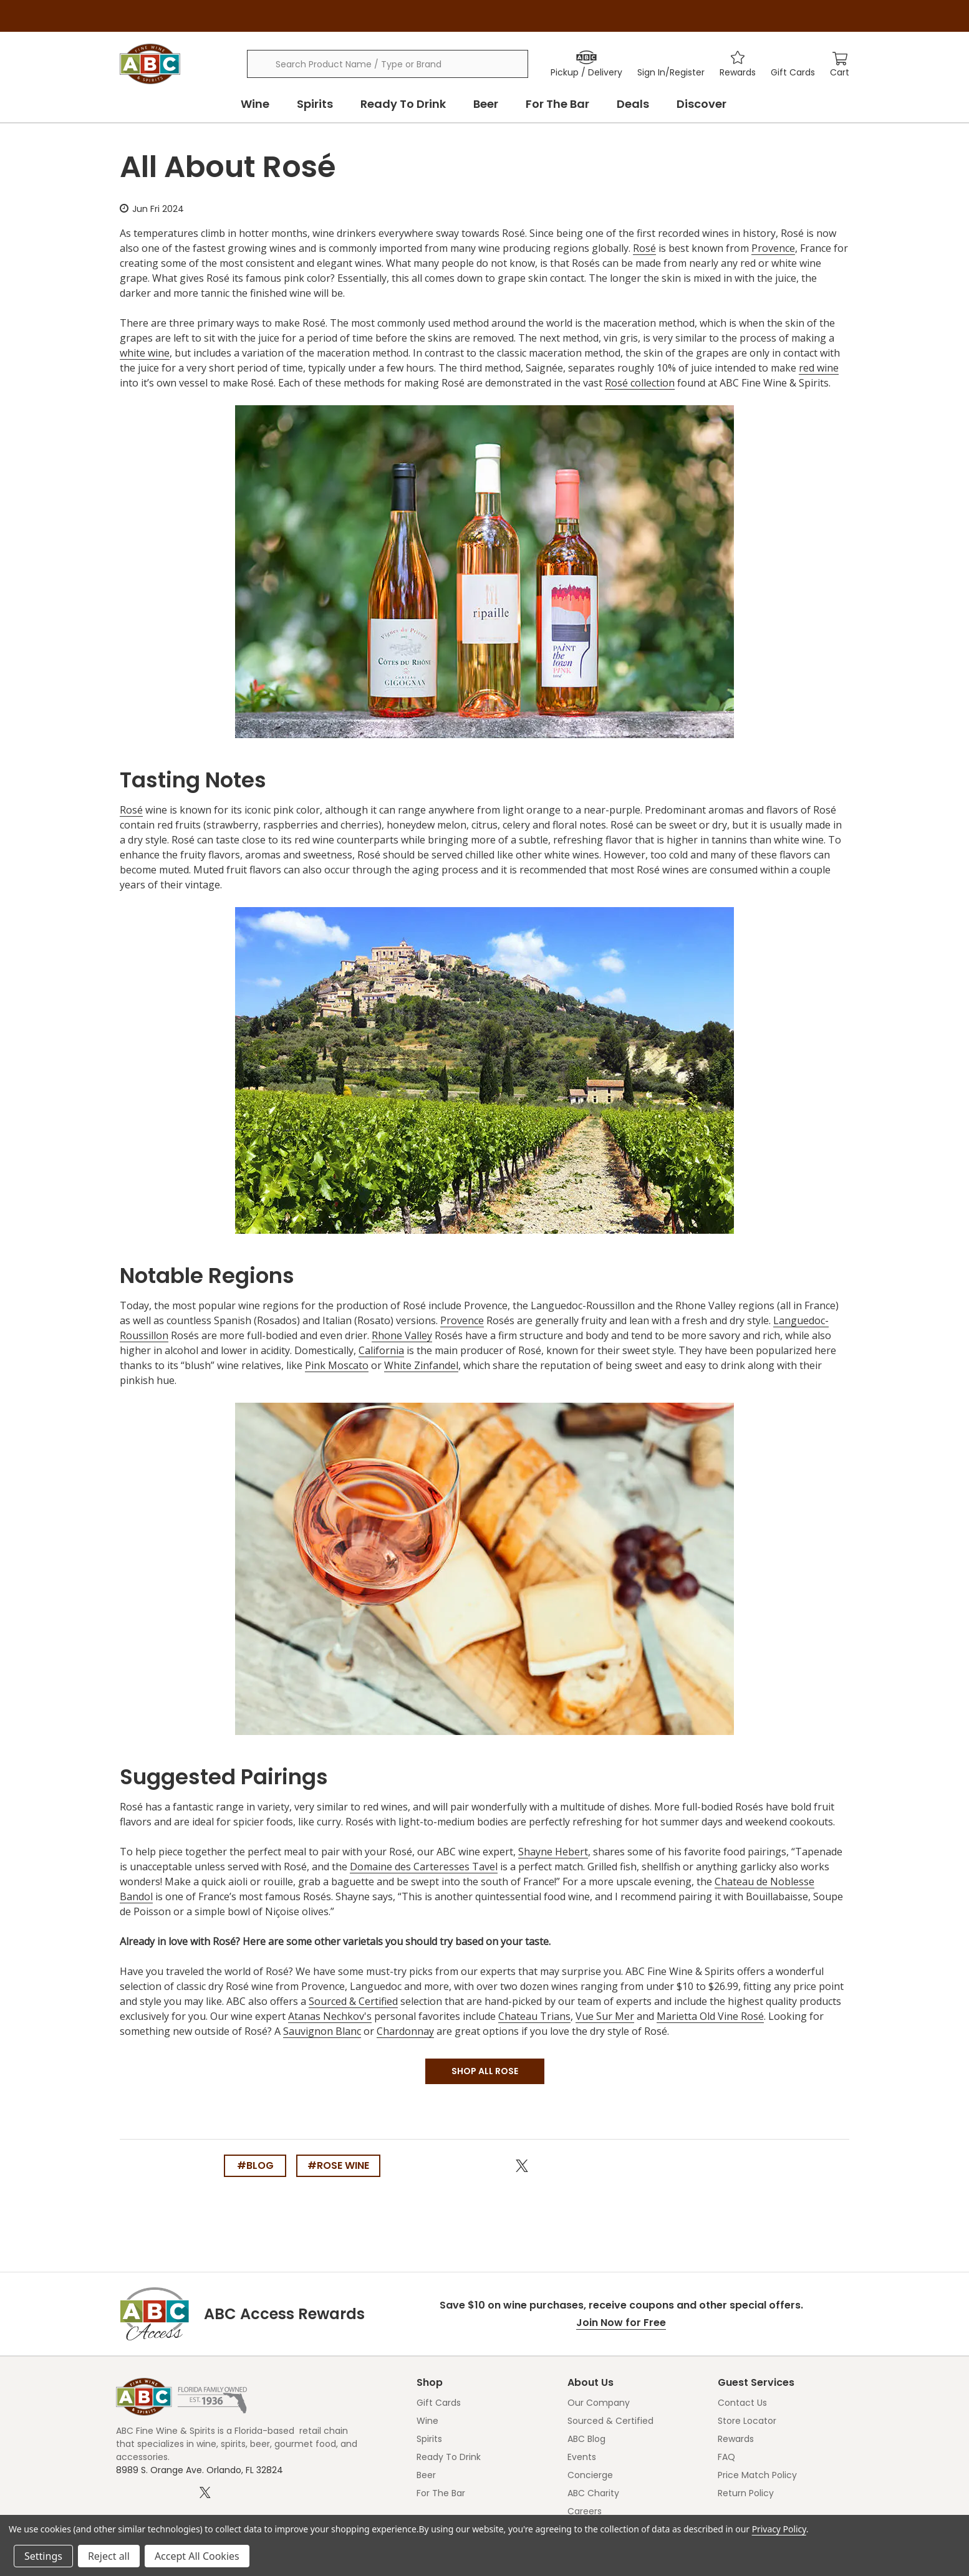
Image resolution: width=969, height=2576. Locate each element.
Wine (255, 104)
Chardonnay (405, 2031)
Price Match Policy (757, 2475)
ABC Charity (593, 2493)
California (381, 1350)
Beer (485, 104)
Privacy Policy (779, 2529)
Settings (43, 2556)
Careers (584, 2511)
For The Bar (557, 104)
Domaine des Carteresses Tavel (424, 1866)
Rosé (644, 248)
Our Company (598, 2402)
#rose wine (338, 2165)
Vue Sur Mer (605, 2016)
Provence (773, 248)
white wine (145, 353)
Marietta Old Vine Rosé (710, 2016)
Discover (701, 104)
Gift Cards (439, 2402)
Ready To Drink (403, 104)
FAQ (726, 2457)
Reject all (109, 2556)
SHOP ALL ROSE (484, 2071)
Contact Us (742, 2402)
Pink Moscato (337, 1365)
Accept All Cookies (197, 2556)
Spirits (315, 104)
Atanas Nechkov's (330, 2016)
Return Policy (746, 2493)
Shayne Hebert (553, 1851)
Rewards (736, 2439)
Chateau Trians (534, 2016)
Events (581, 2457)
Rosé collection (640, 383)
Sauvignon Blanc (322, 2031)
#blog (255, 2165)
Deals (633, 104)
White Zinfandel (421, 1365)
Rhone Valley (402, 1335)
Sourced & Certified (353, 2001)
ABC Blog (586, 2439)
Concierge (590, 2475)
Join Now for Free (621, 2322)
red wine (819, 368)
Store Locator (747, 2421)
